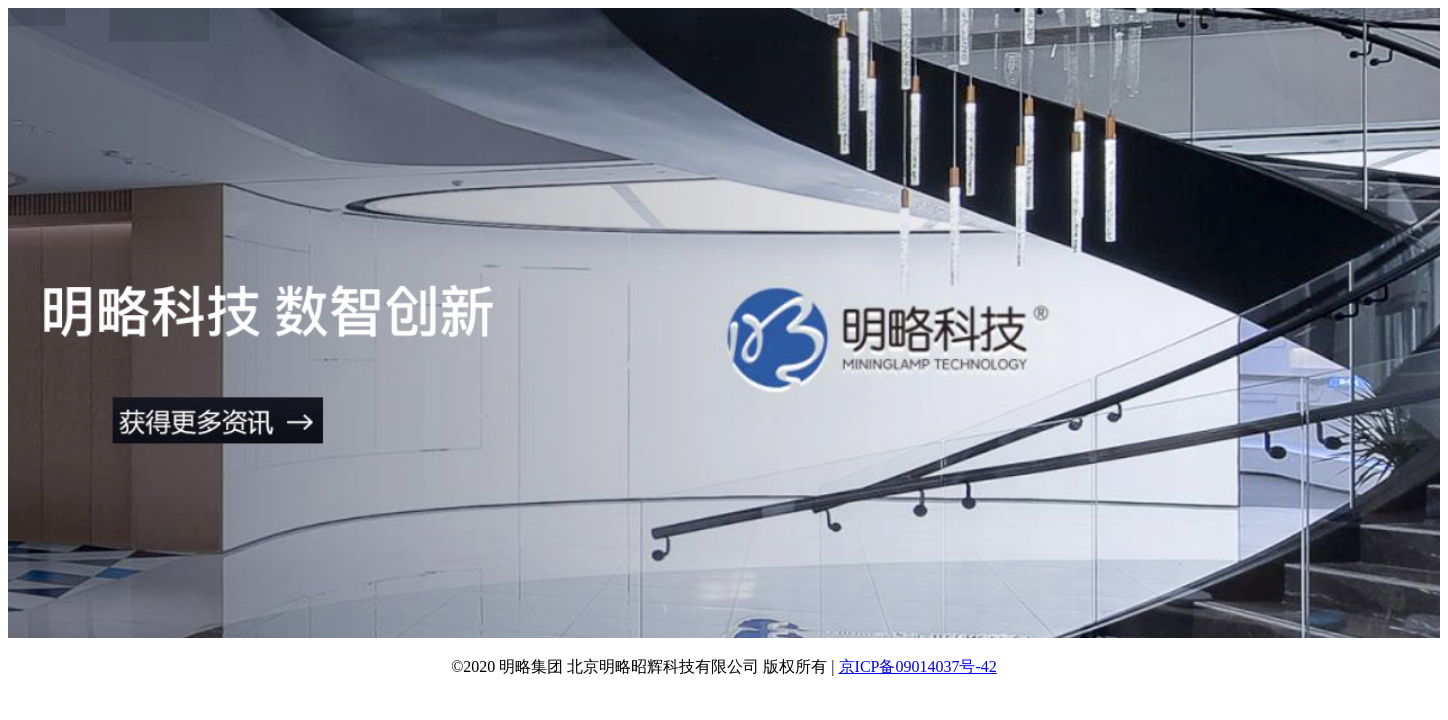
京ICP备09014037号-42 (918, 666)
